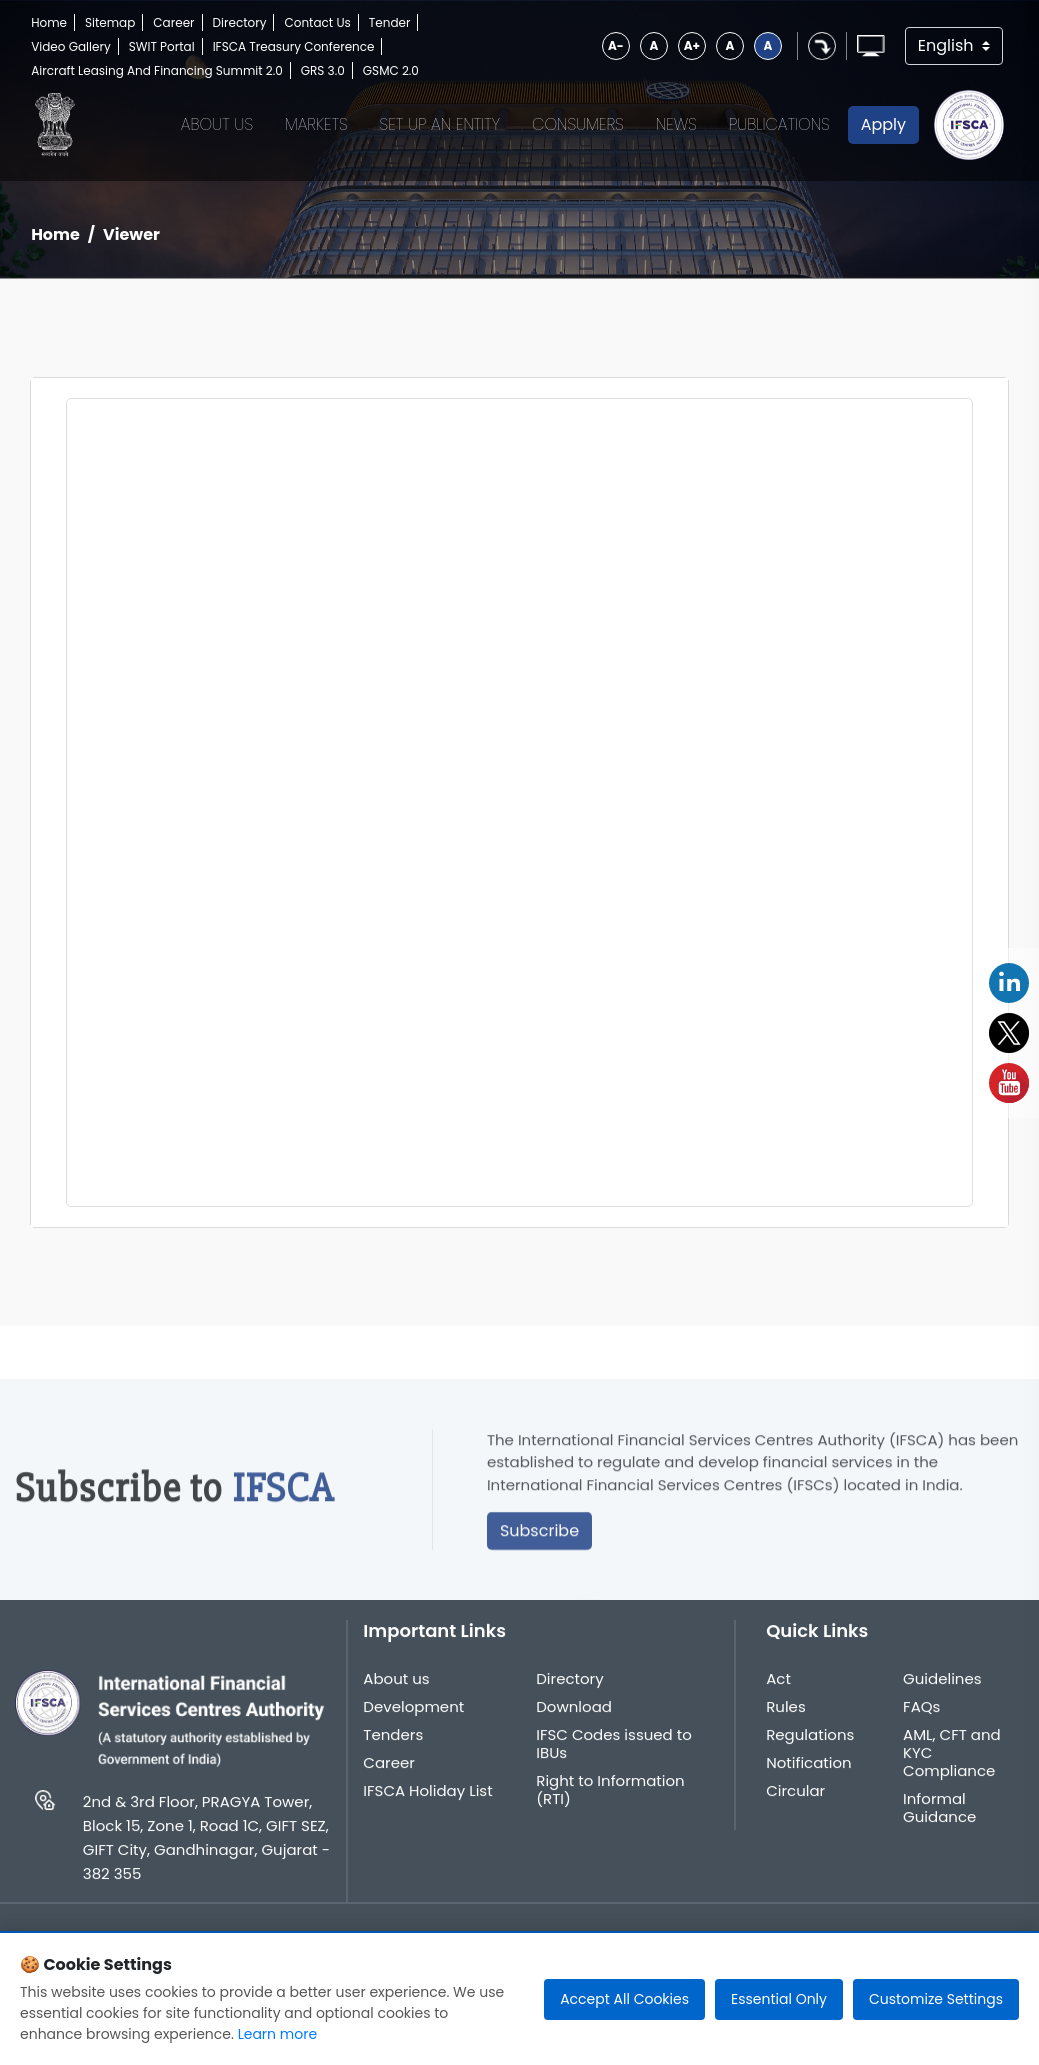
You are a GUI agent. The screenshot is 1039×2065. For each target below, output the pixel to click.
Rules (786, 1723)
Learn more (277, 2034)
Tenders (393, 1751)
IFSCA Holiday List (427, 1807)
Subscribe (539, 1547)
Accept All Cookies (624, 1999)
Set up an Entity (440, 124)
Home (49, 22)
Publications (779, 124)
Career (173, 22)
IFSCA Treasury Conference (294, 46)
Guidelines (942, 1695)
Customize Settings (936, 1999)
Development (413, 1723)
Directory (240, 22)
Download (574, 1723)
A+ (692, 45)
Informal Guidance (939, 1824)
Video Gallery (71, 46)
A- (616, 45)
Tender (390, 22)
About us (396, 1695)
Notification (809, 1779)
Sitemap (110, 22)
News (676, 124)
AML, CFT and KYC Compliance (952, 1769)
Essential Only (779, 1999)
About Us (217, 124)
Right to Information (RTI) (610, 1806)
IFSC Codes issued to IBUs (614, 1760)
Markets (316, 124)
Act (778, 1695)
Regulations (810, 1751)
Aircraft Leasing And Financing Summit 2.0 (157, 70)
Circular (795, 1807)
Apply (883, 124)
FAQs (921, 1723)
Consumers (578, 124)
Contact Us (317, 22)
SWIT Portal (162, 46)
